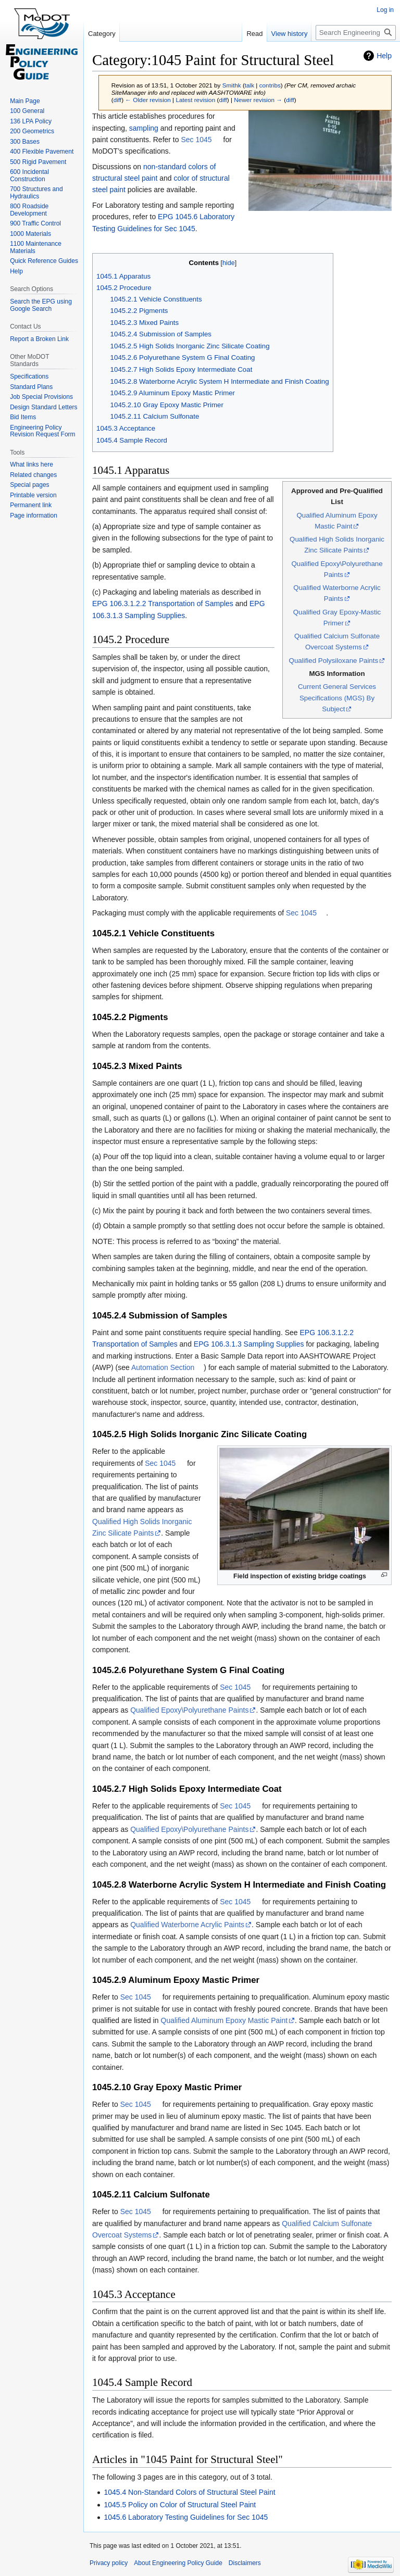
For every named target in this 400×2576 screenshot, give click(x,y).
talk (249, 85)
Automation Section (162, 1367)
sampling (143, 128)
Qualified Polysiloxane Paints (333, 660)
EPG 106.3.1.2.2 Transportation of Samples (162, 603)
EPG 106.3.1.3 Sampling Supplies (249, 1344)
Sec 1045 (196, 139)
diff (117, 99)
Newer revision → (258, 99)
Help (384, 56)
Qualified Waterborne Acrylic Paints (187, 1924)
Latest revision (195, 99)
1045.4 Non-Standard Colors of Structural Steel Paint (189, 2492)
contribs (270, 85)
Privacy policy (109, 2563)
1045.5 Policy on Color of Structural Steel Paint (180, 2504)
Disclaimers (245, 2563)
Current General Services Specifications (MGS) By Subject (337, 698)
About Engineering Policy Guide (178, 2563)
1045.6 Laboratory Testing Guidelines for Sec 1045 (186, 2517)
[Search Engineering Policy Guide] (356, 32)
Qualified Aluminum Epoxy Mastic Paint (224, 2020)
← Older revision (148, 99)
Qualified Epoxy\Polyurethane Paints (189, 1710)
